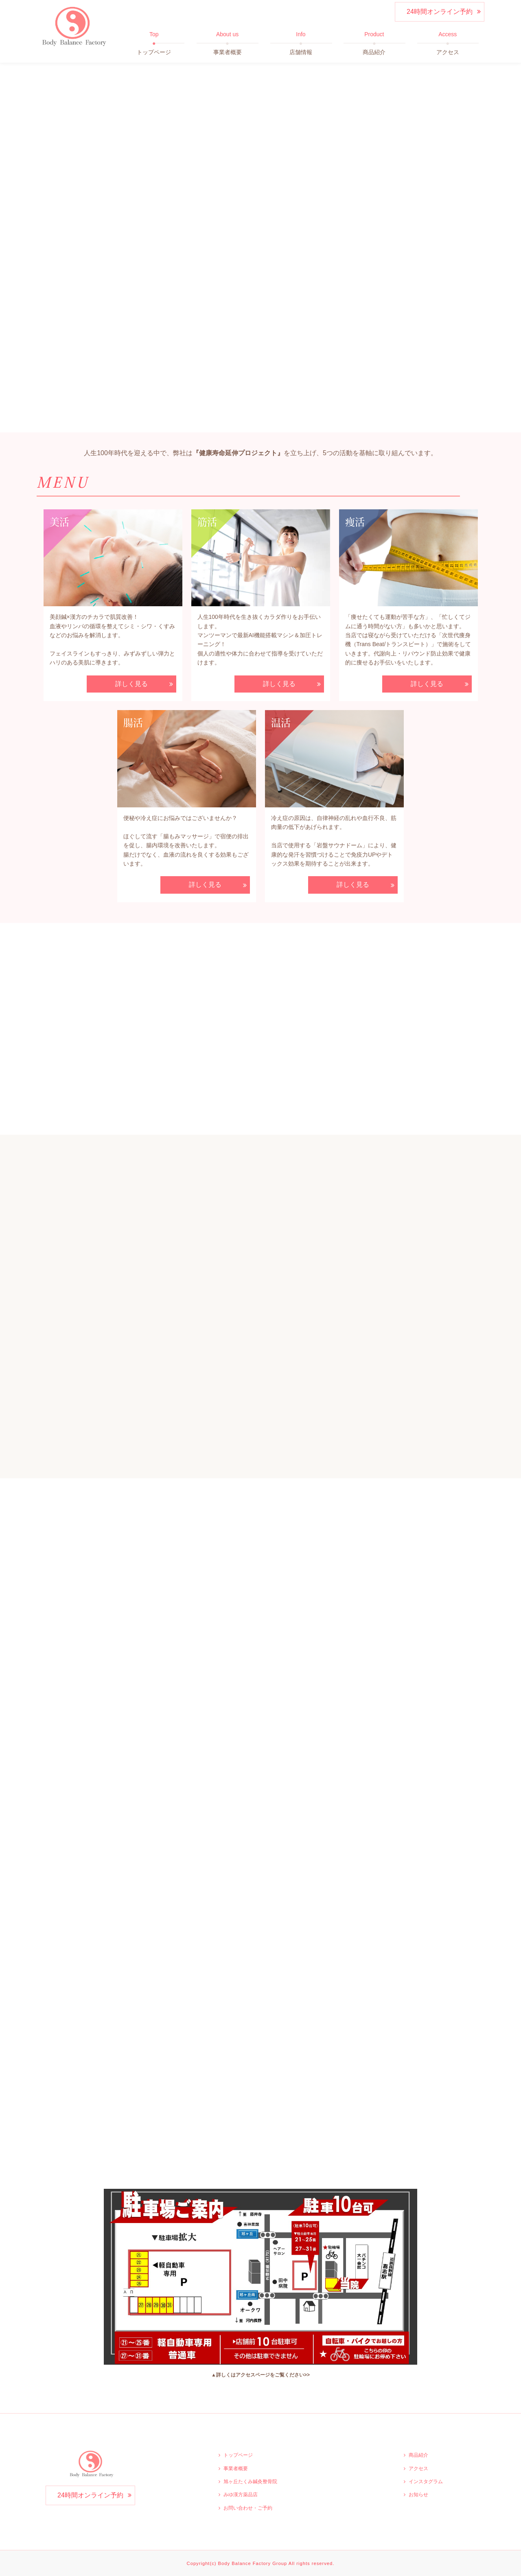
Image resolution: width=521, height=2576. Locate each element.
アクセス (418, 2468)
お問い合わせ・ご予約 (247, 2508)
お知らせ (418, 2494)
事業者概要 (235, 2468)
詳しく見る (131, 683)
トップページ (238, 2455)
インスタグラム (426, 2481)
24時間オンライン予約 (440, 11)
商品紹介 (418, 2455)
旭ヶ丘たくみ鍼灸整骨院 (250, 2481)
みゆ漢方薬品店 (240, 2494)
